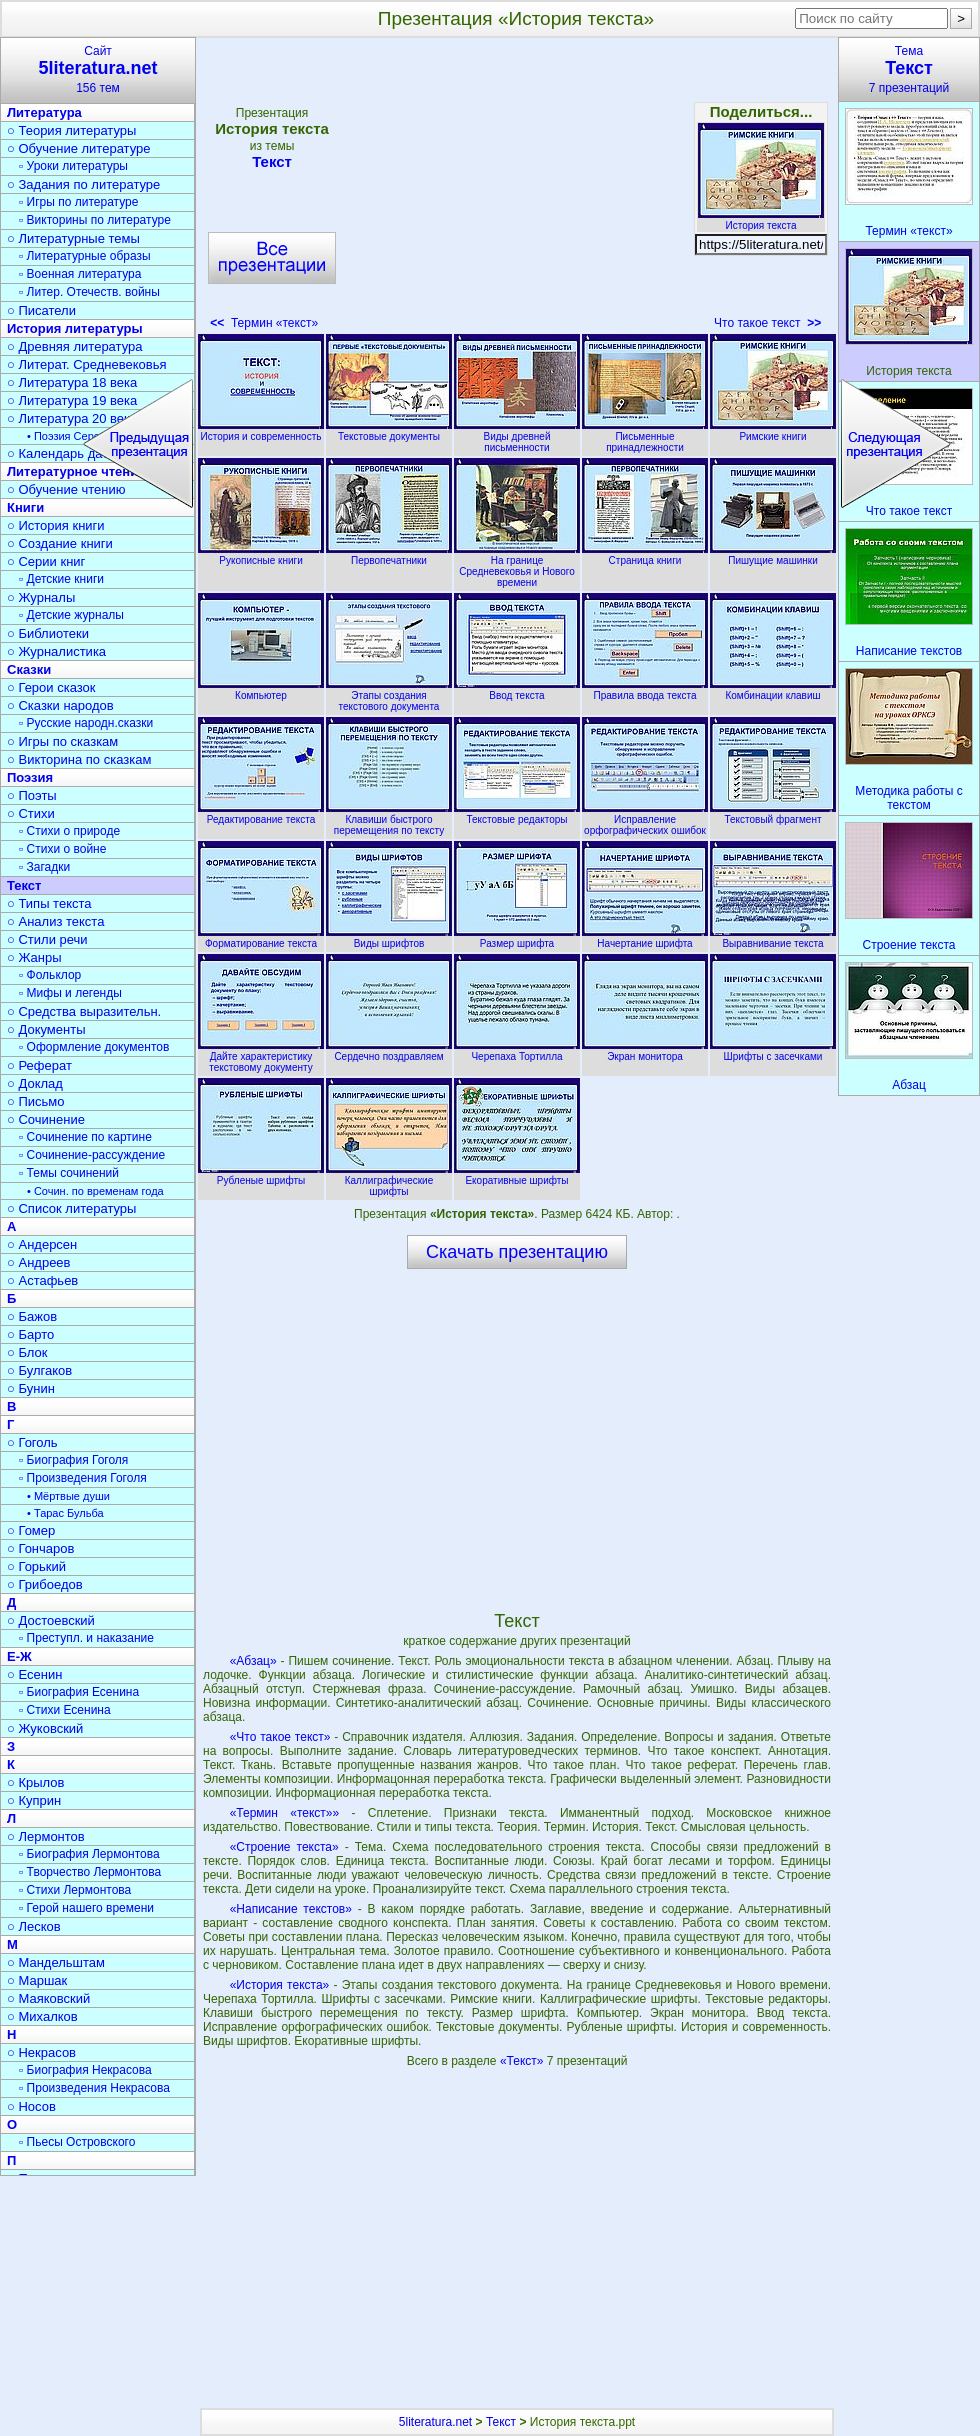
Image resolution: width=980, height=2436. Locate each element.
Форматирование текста (261, 938)
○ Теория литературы (71, 130)
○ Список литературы (71, 1208)
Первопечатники (389, 555)
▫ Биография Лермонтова (89, 1854)
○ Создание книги (60, 543)
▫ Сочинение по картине (85, 1137)
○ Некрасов (41, 2052)
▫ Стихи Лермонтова (75, 1890)
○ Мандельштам (56, 1962)
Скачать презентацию (517, 1252)
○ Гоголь (32, 1442)
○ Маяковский (48, 1998)
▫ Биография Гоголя (73, 1460)
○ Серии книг (46, 561)
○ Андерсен (42, 1244)
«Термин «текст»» (285, 1813)
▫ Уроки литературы (73, 166)
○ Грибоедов (45, 1584)
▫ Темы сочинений (69, 1173)
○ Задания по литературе (83, 184)
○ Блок (27, 1352)
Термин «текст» (264, 323)
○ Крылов (35, 1782)
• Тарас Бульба (65, 1513)
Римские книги (773, 431)
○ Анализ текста (55, 921)
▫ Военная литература (80, 274)
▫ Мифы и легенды (70, 993)
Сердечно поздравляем (389, 1051)
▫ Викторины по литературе (95, 220)
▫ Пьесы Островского (77, 2142)
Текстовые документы (389, 431)
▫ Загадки (44, 867)
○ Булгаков (39, 1370)
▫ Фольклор (50, 975)
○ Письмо (36, 1101)
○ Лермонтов (46, 1836)
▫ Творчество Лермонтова (90, 1872)
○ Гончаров (40, 1548)
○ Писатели (41, 310)
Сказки (29, 669)
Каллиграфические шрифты (389, 1180)
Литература (44, 112)
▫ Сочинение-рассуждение (92, 1155)
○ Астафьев (42, 1280)
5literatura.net (435, 2422)
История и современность (261, 431)
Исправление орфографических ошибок (645, 819)
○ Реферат (39, 1065)
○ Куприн (34, 1800)
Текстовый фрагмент (773, 814)
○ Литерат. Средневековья (87, 364)
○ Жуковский (45, 1728)
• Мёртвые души (68, 1496)
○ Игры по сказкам (62, 741)
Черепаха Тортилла (517, 1051)
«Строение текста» (284, 1847)
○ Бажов (32, 1316)
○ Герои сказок (51, 687)
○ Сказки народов (60, 705)
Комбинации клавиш (773, 690)
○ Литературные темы (73, 238)
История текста (761, 220)
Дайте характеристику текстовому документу (261, 1056)
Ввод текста (517, 690)
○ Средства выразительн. (84, 1011)
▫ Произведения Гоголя (83, 1478)
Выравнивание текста (773, 938)
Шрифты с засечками (773, 1051)
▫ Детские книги (61, 579)
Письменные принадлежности (645, 436)
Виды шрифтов (389, 938)
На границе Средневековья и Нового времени (517, 566)
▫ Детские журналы (71, 615)
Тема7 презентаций (909, 69)
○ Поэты (32, 795)
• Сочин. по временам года (95, 1191)
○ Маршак (37, 1980)
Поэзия (30, 777)
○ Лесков (34, 1926)
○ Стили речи (47, 939)
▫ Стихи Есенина (65, 1710)
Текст (272, 161)
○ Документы (46, 1029)
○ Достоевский (51, 1620)
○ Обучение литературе (79, 148)
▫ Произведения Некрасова (94, 2088)
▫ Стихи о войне (62, 849)
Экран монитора (645, 1051)
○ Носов (31, 2106)
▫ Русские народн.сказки (86, 723)
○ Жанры (34, 957)
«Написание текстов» (291, 1909)
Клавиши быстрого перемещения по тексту (389, 819)
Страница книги (645, 555)
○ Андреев (39, 1262)
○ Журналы (41, 597)
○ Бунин (31, 1388)
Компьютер (261, 690)
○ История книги (56, 525)
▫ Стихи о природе (69, 831)
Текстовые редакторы (517, 814)
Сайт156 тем (98, 69)
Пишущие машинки (773, 555)
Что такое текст (767, 323)
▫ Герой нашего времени (86, 1908)
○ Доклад (35, 1083)
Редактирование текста (261, 814)
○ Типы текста (49, 903)
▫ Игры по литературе (78, 202)
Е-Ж (19, 1656)
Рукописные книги (261, 555)
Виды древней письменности (517, 436)
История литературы (75, 328)
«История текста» (280, 1985)
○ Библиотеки (48, 633)
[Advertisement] (516, 190)
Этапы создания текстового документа (389, 695)
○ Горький (36, 1566)
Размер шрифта (517, 938)
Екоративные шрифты (517, 1175)
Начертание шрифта (645, 938)
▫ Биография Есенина (79, 1692)
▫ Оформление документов (94, 1047)
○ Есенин (34, 1674)
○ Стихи (31, 813)
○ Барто (30, 1334)
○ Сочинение (46, 1119)
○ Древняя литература (74, 346)
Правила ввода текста (645, 690)
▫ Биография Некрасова (85, 2070)
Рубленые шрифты (261, 1175)
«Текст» (523, 2061)
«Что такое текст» (280, 1737)
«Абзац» (253, 1661)
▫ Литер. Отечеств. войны (89, 292)
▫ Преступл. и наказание (86, 1638)
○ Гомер (31, 1530)
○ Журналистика (56, 651)
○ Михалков (42, 2016)
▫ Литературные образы (85, 256)
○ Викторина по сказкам (79, 759)
